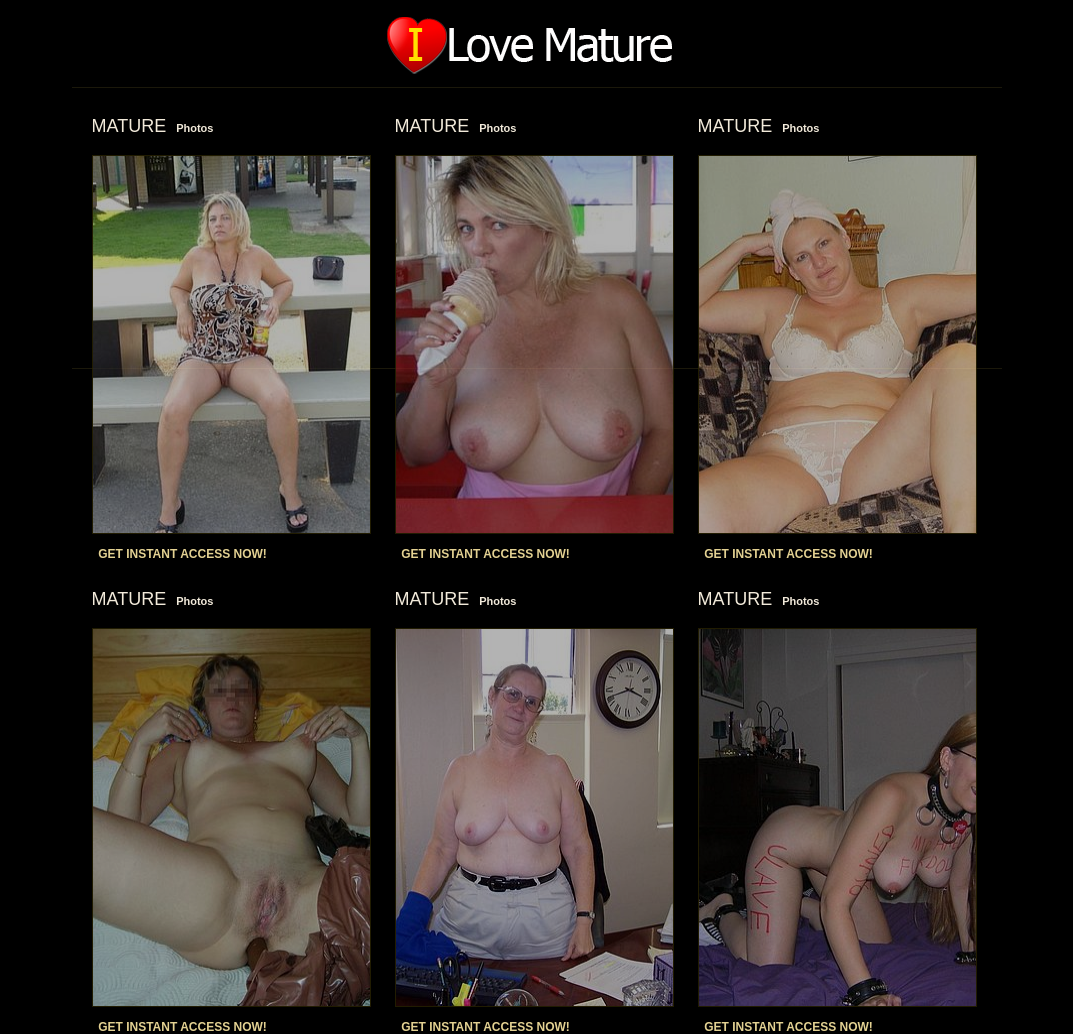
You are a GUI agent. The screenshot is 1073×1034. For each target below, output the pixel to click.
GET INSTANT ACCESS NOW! (182, 554)
